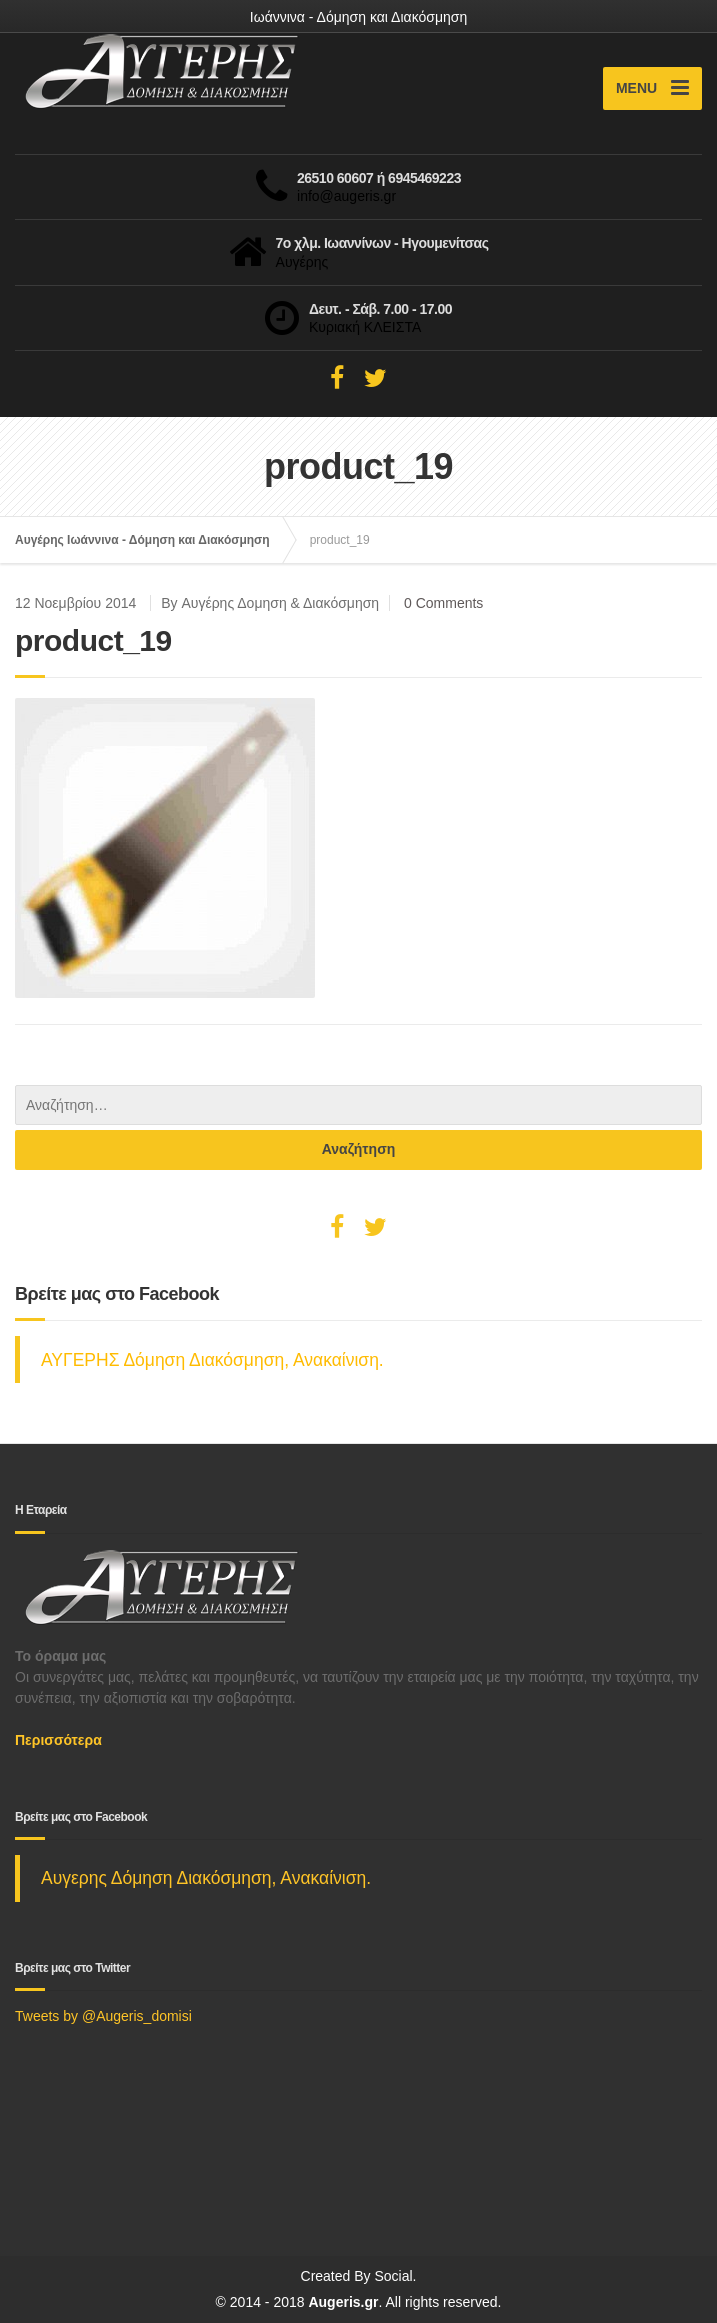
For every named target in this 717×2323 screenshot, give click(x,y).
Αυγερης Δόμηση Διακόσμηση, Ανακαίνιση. (206, 1878)
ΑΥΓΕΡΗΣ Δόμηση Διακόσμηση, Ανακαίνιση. (212, 1360)
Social (393, 2276)
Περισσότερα (58, 1740)
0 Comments (443, 603)
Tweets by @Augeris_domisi (103, 2016)
